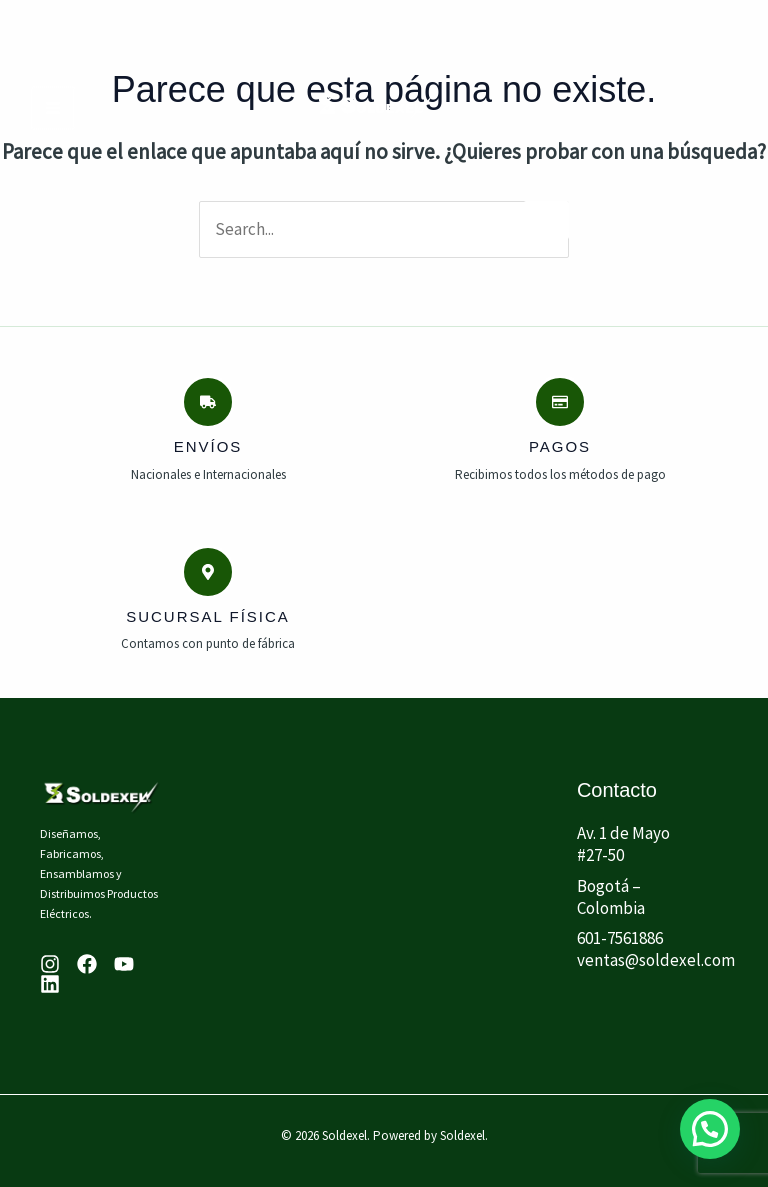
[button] (710, 1128)
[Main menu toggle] (52, 108)
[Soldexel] (376, 107)
